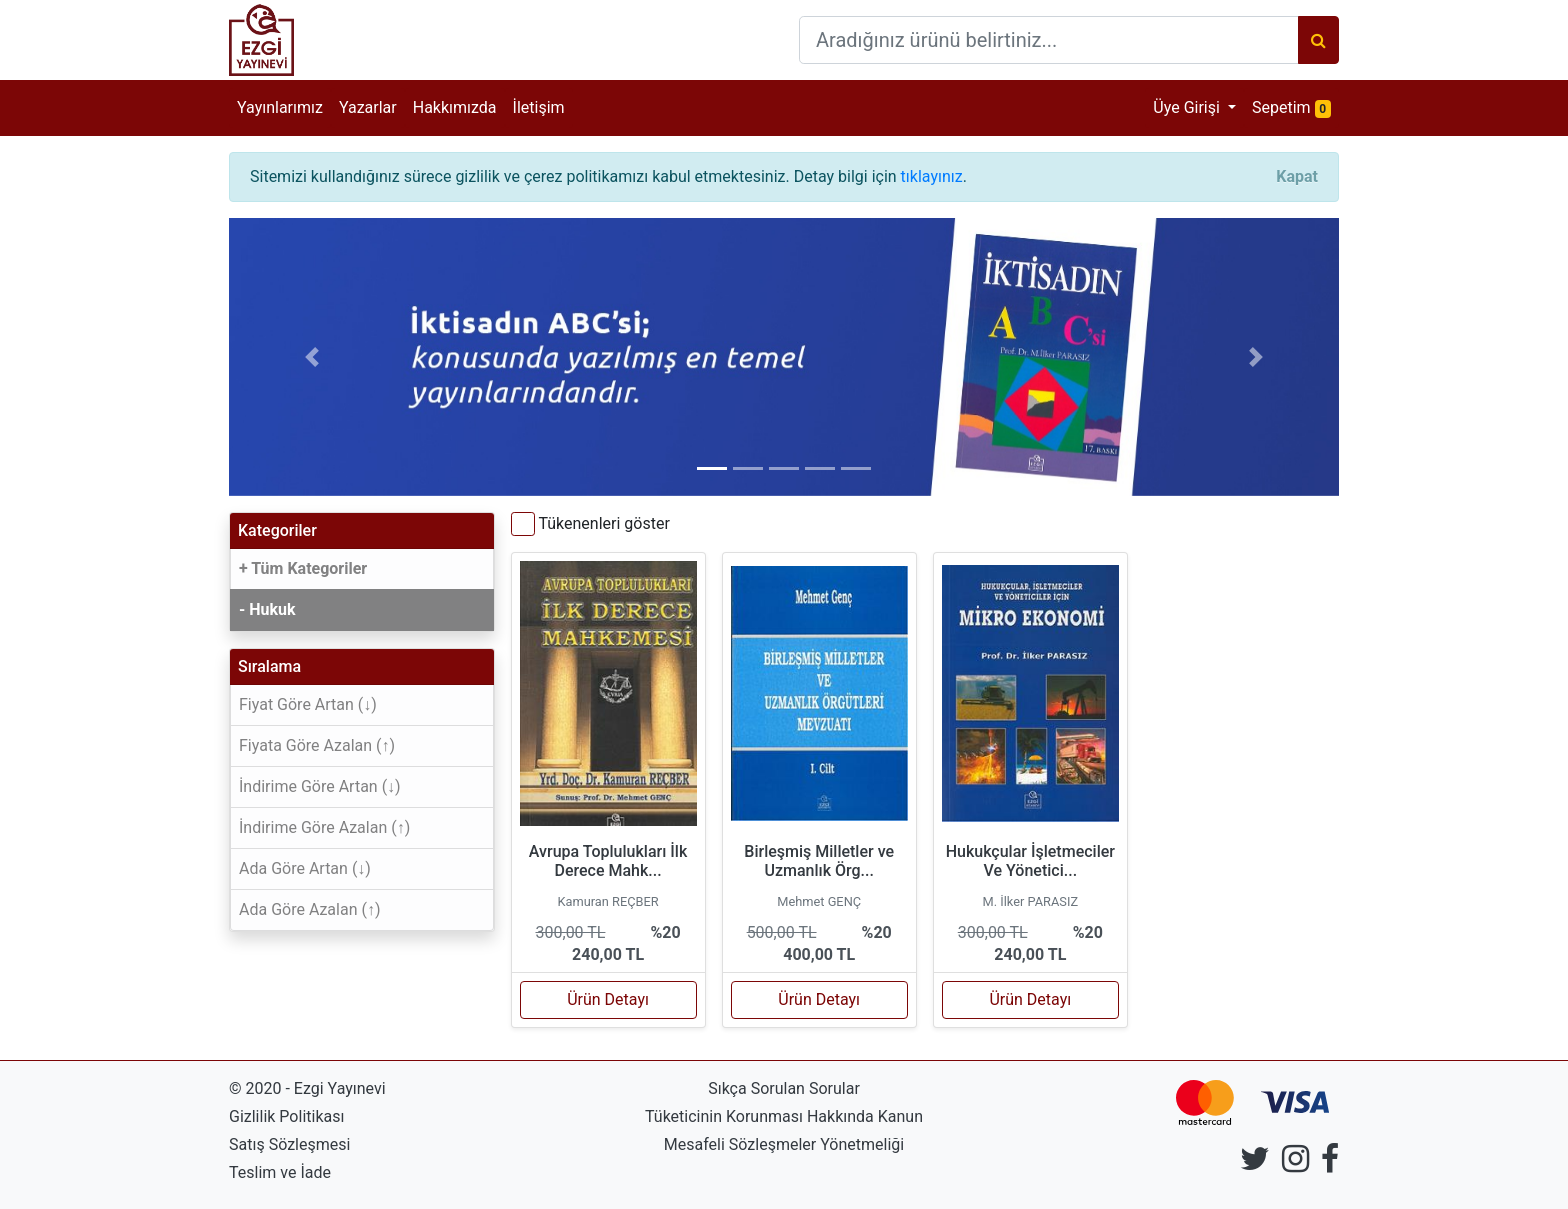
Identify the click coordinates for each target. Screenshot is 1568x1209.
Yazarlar (368, 107)
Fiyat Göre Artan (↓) (308, 704)
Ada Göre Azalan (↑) (310, 909)
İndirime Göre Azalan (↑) (324, 827)
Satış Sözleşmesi (289, 1144)
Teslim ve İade (280, 1172)
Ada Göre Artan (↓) (305, 868)
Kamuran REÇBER (607, 901)
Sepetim (1295, 106)
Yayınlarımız (280, 107)
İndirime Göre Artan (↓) (320, 786)
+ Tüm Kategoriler (303, 568)
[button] (312, 357)
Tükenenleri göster (603, 523)
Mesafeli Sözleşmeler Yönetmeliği (784, 1144)
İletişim (539, 107)
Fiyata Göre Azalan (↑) (317, 745)
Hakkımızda (455, 107)
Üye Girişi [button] (1188, 107)
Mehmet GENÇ (819, 901)
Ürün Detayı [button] (608, 999)
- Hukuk (267, 609)
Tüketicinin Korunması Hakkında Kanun (784, 1116)
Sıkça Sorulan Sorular (784, 1088)
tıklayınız (932, 176)
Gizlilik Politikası (286, 1116)
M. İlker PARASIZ (1031, 901)
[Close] (1297, 177)
